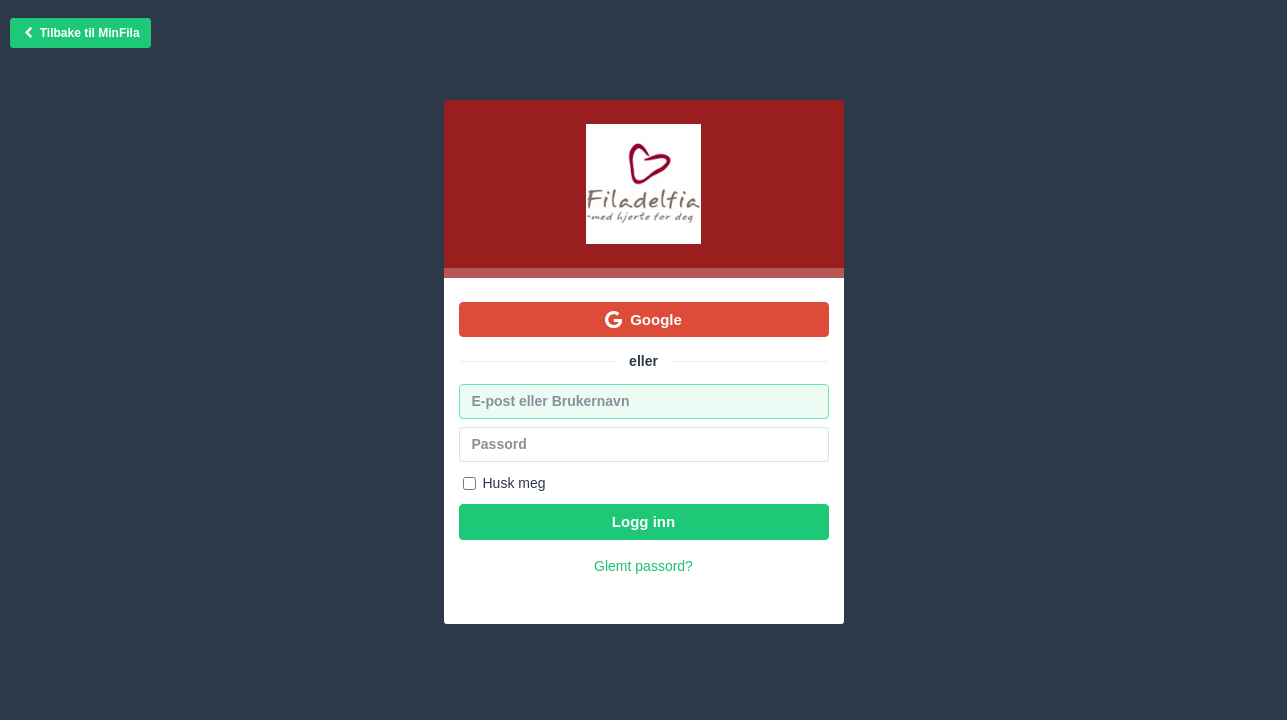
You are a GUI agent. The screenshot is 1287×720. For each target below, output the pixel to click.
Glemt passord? (643, 566)
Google (643, 319)
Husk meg (504, 483)
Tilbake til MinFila (80, 33)
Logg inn (643, 521)
